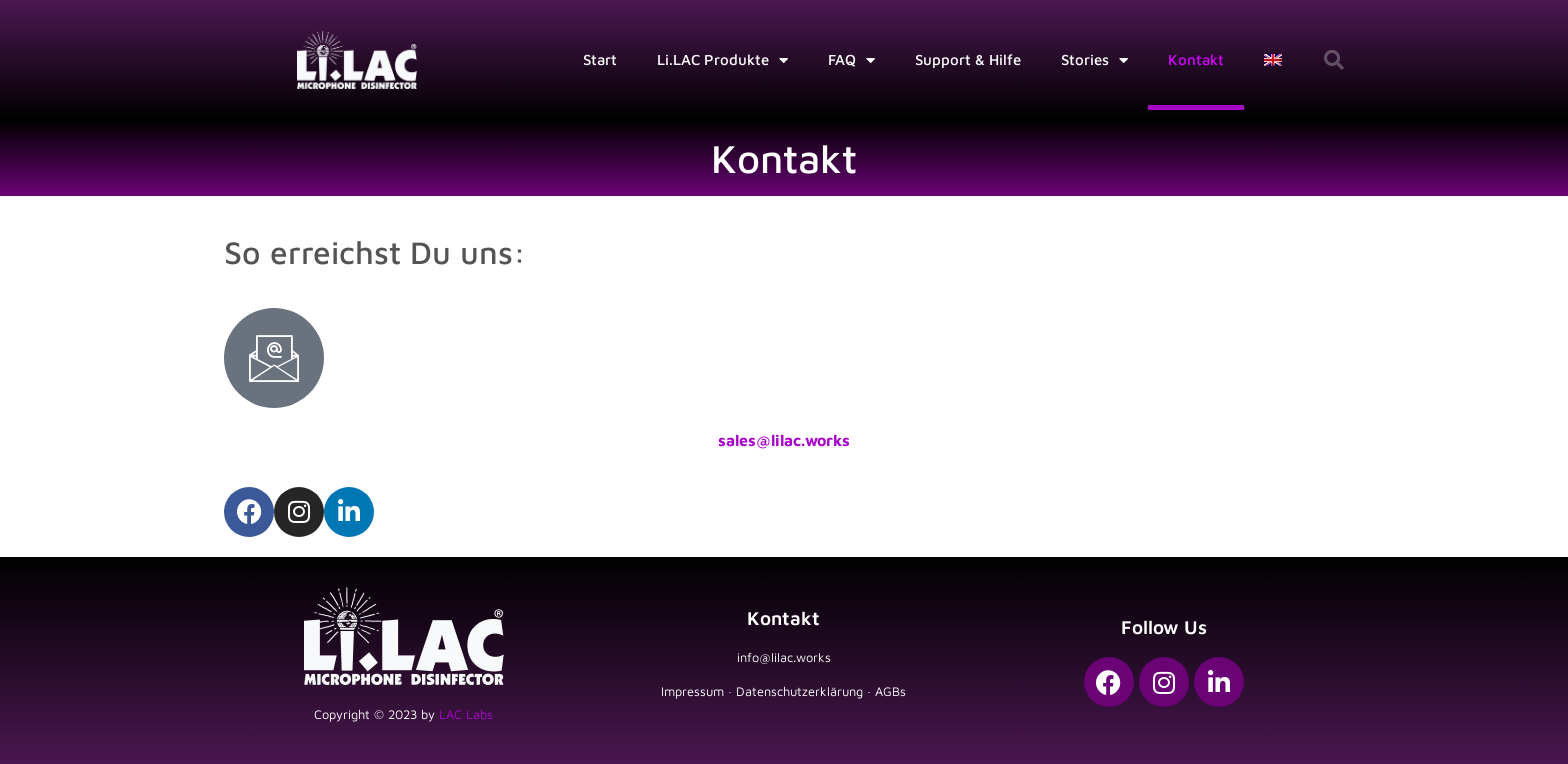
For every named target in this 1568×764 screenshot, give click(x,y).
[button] (1334, 60)
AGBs (890, 691)
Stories (1094, 60)
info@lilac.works (784, 657)
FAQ (851, 60)
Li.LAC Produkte (722, 60)
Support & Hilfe (968, 59)
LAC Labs (466, 714)
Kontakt (1196, 59)
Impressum (692, 691)
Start (600, 59)
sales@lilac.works (784, 440)
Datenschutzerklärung (799, 691)
